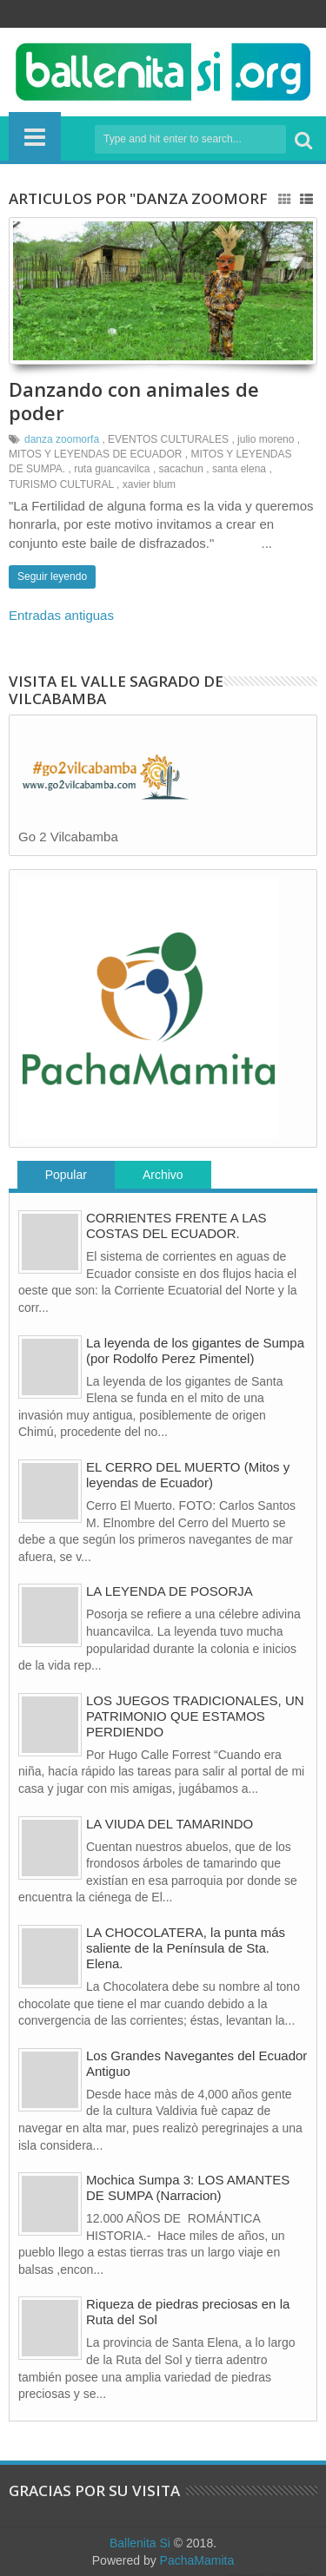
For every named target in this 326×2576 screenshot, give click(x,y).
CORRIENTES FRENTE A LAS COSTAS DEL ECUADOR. (176, 1225)
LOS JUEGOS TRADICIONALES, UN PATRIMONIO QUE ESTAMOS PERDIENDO (195, 1716)
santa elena (239, 469)
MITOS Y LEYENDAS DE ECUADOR (95, 454)
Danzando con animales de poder (134, 400)
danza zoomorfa (61, 439)
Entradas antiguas (61, 615)
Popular (66, 1175)
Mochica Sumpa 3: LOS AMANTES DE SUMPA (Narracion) (187, 2187)
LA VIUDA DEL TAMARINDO (169, 1823)
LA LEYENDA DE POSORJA (169, 1591)
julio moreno (265, 439)
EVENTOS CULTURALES (168, 439)
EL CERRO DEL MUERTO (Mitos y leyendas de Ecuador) (187, 1474)
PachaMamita (197, 2560)
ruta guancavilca (112, 469)
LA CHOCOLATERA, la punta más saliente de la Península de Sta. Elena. (185, 1948)
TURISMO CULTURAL (61, 484)
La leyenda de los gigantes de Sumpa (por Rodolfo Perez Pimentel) (195, 1350)
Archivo (163, 1175)
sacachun (181, 469)
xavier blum (149, 484)
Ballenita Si (140, 2543)
